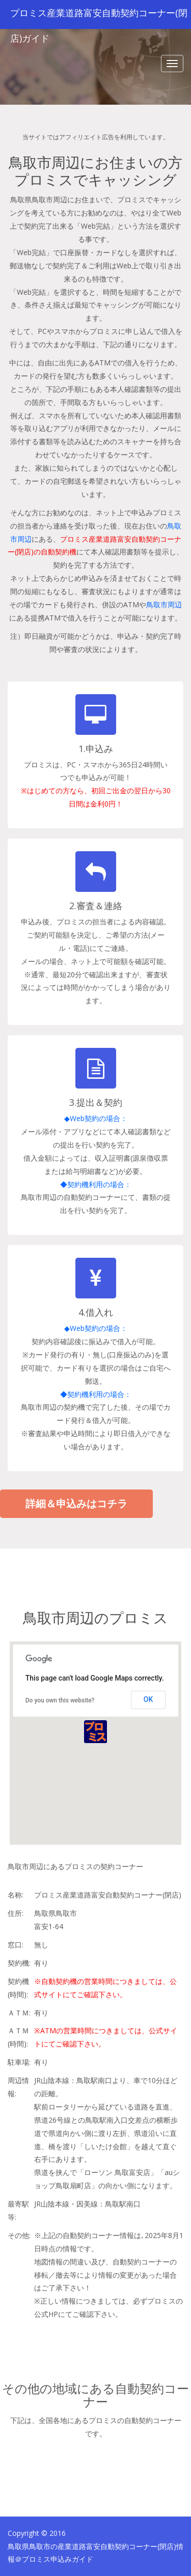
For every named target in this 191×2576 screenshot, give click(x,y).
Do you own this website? (60, 1700)
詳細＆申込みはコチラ (76, 1503)
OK (148, 1699)
